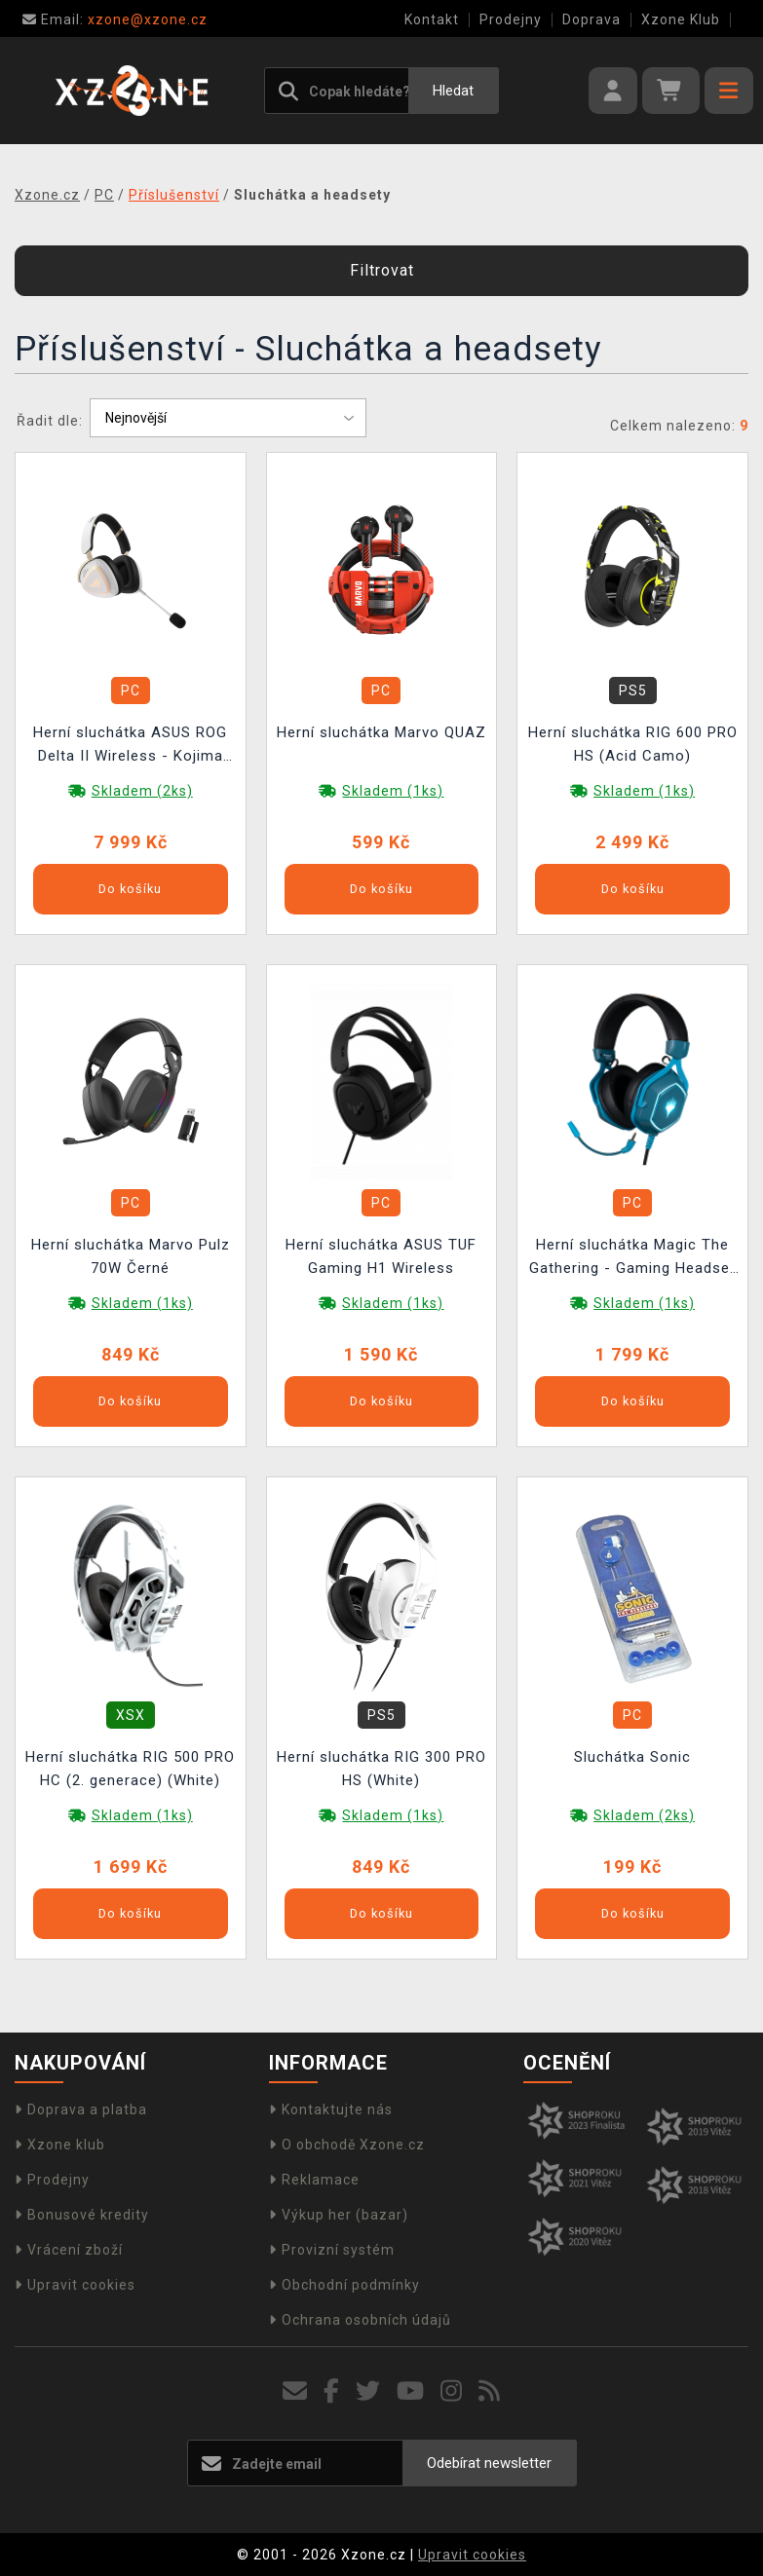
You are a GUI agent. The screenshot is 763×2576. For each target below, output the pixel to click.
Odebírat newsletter (489, 2463)
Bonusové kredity (82, 2214)
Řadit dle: (50, 421)
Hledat (453, 90)
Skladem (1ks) (392, 791)
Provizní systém (332, 2250)
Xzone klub (60, 2144)
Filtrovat (382, 270)
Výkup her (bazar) (338, 2214)
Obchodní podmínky (344, 2285)
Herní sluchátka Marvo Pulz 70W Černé (130, 1256)
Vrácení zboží (69, 2250)
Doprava (591, 19)
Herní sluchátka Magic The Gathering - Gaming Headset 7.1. (632, 1259)
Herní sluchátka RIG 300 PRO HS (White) (381, 1768)
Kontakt (431, 19)
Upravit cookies (75, 2285)
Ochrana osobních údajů (360, 2320)
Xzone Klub (680, 19)
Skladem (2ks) (142, 791)
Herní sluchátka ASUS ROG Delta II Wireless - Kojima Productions (130, 746)
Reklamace (314, 2179)
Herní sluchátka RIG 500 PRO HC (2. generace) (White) (130, 1768)
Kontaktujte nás (331, 2109)
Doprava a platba (81, 2109)
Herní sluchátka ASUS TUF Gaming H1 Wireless (381, 1256)
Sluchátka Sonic (632, 1757)
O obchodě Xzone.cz (347, 2144)
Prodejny (510, 19)
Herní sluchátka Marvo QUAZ (381, 732)
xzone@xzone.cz (115, 19)
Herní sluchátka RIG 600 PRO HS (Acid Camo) (633, 744)
